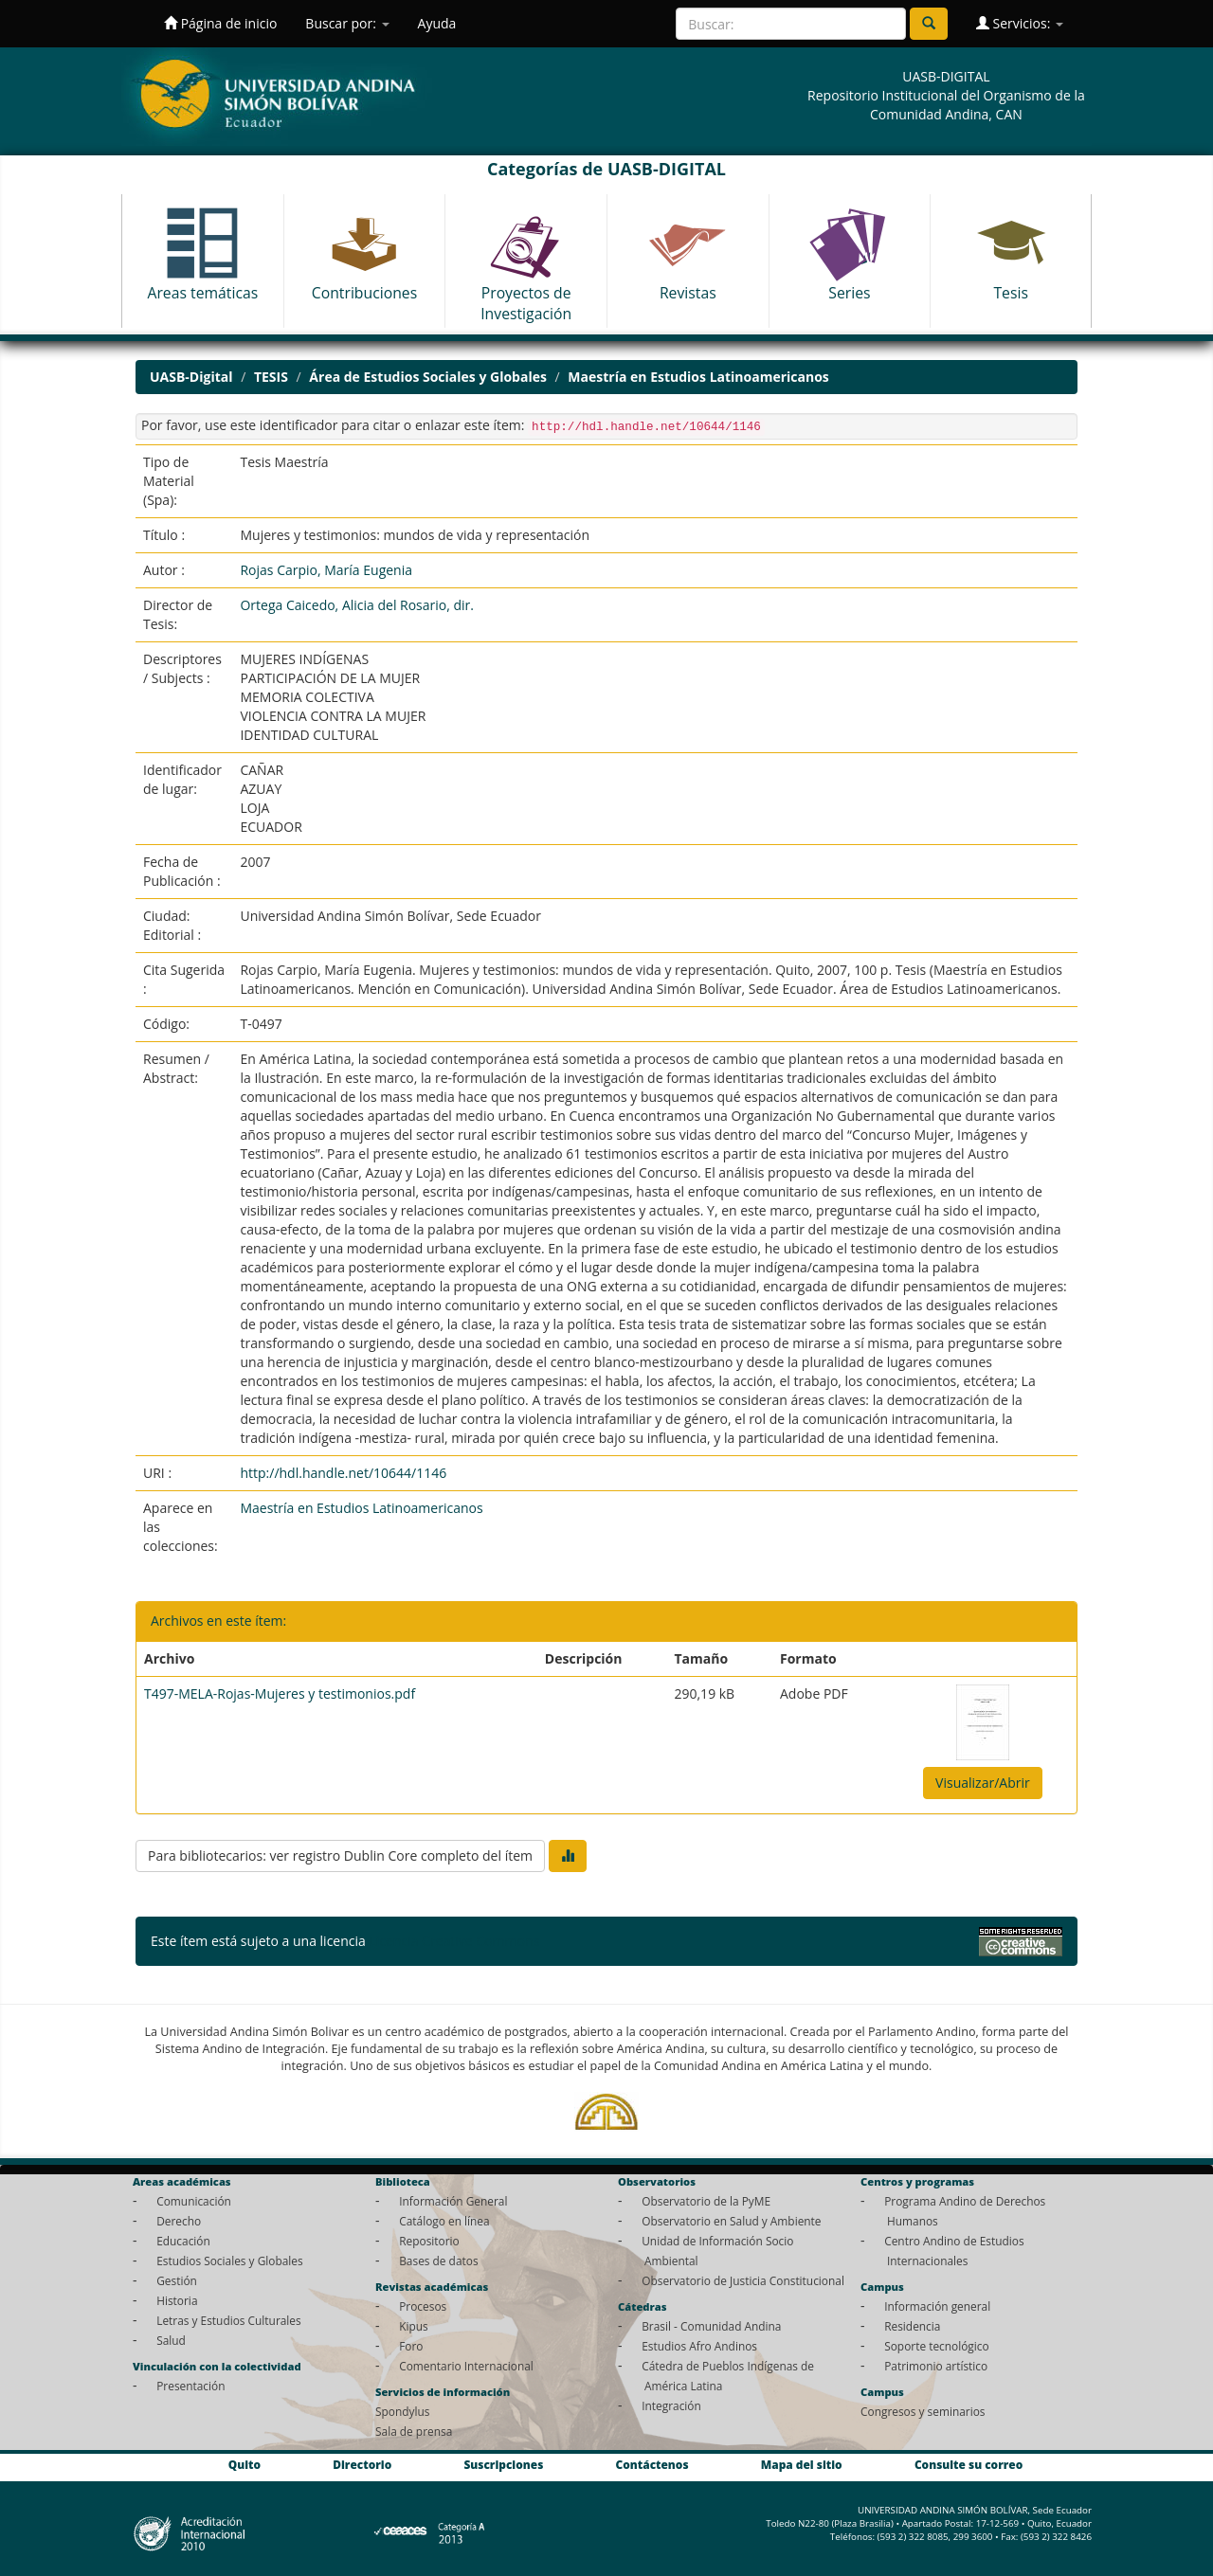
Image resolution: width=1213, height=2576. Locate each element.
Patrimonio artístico (935, 2365)
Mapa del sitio (801, 2464)
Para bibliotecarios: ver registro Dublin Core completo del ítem (340, 1855)
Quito (244, 2464)
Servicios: (1019, 23)
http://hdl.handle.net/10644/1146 (343, 1473)
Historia (176, 2300)
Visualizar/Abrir (982, 1783)
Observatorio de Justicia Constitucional (743, 2280)
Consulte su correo (968, 2464)
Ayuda (437, 23)
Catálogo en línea (444, 2220)
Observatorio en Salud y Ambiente (731, 2220)
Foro (411, 2345)
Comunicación (193, 2200)
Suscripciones (503, 2464)
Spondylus (402, 2411)
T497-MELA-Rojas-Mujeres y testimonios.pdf (279, 1693)
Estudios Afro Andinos (699, 2345)
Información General (453, 2200)
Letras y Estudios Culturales (228, 2320)
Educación (183, 2240)
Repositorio (429, 2240)
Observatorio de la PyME (706, 2200)
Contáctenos (652, 2464)
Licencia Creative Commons (454, 1941)
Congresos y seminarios (922, 2411)
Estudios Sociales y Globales (229, 2260)
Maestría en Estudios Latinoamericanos (698, 377)
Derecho (178, 2220)
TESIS (271, 377)
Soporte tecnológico (936, 2345)
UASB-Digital (191, 377)
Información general (937, 2306)
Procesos (422, 2306)
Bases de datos (438, 2260)
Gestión (176, 2280)
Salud (171, 2340)
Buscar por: (347, 23)
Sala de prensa (413, 2431)
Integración (671, 2405)
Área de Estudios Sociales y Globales (428, 377)
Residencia (912, 2325)
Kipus (413, 2325)
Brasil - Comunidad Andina (711, 2325)
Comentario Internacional (466, 2365)
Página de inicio (220, 23)
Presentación (190, 2385)
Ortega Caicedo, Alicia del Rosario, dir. (357, 605)
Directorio (362, 2464)
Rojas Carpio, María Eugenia (326, 570)
